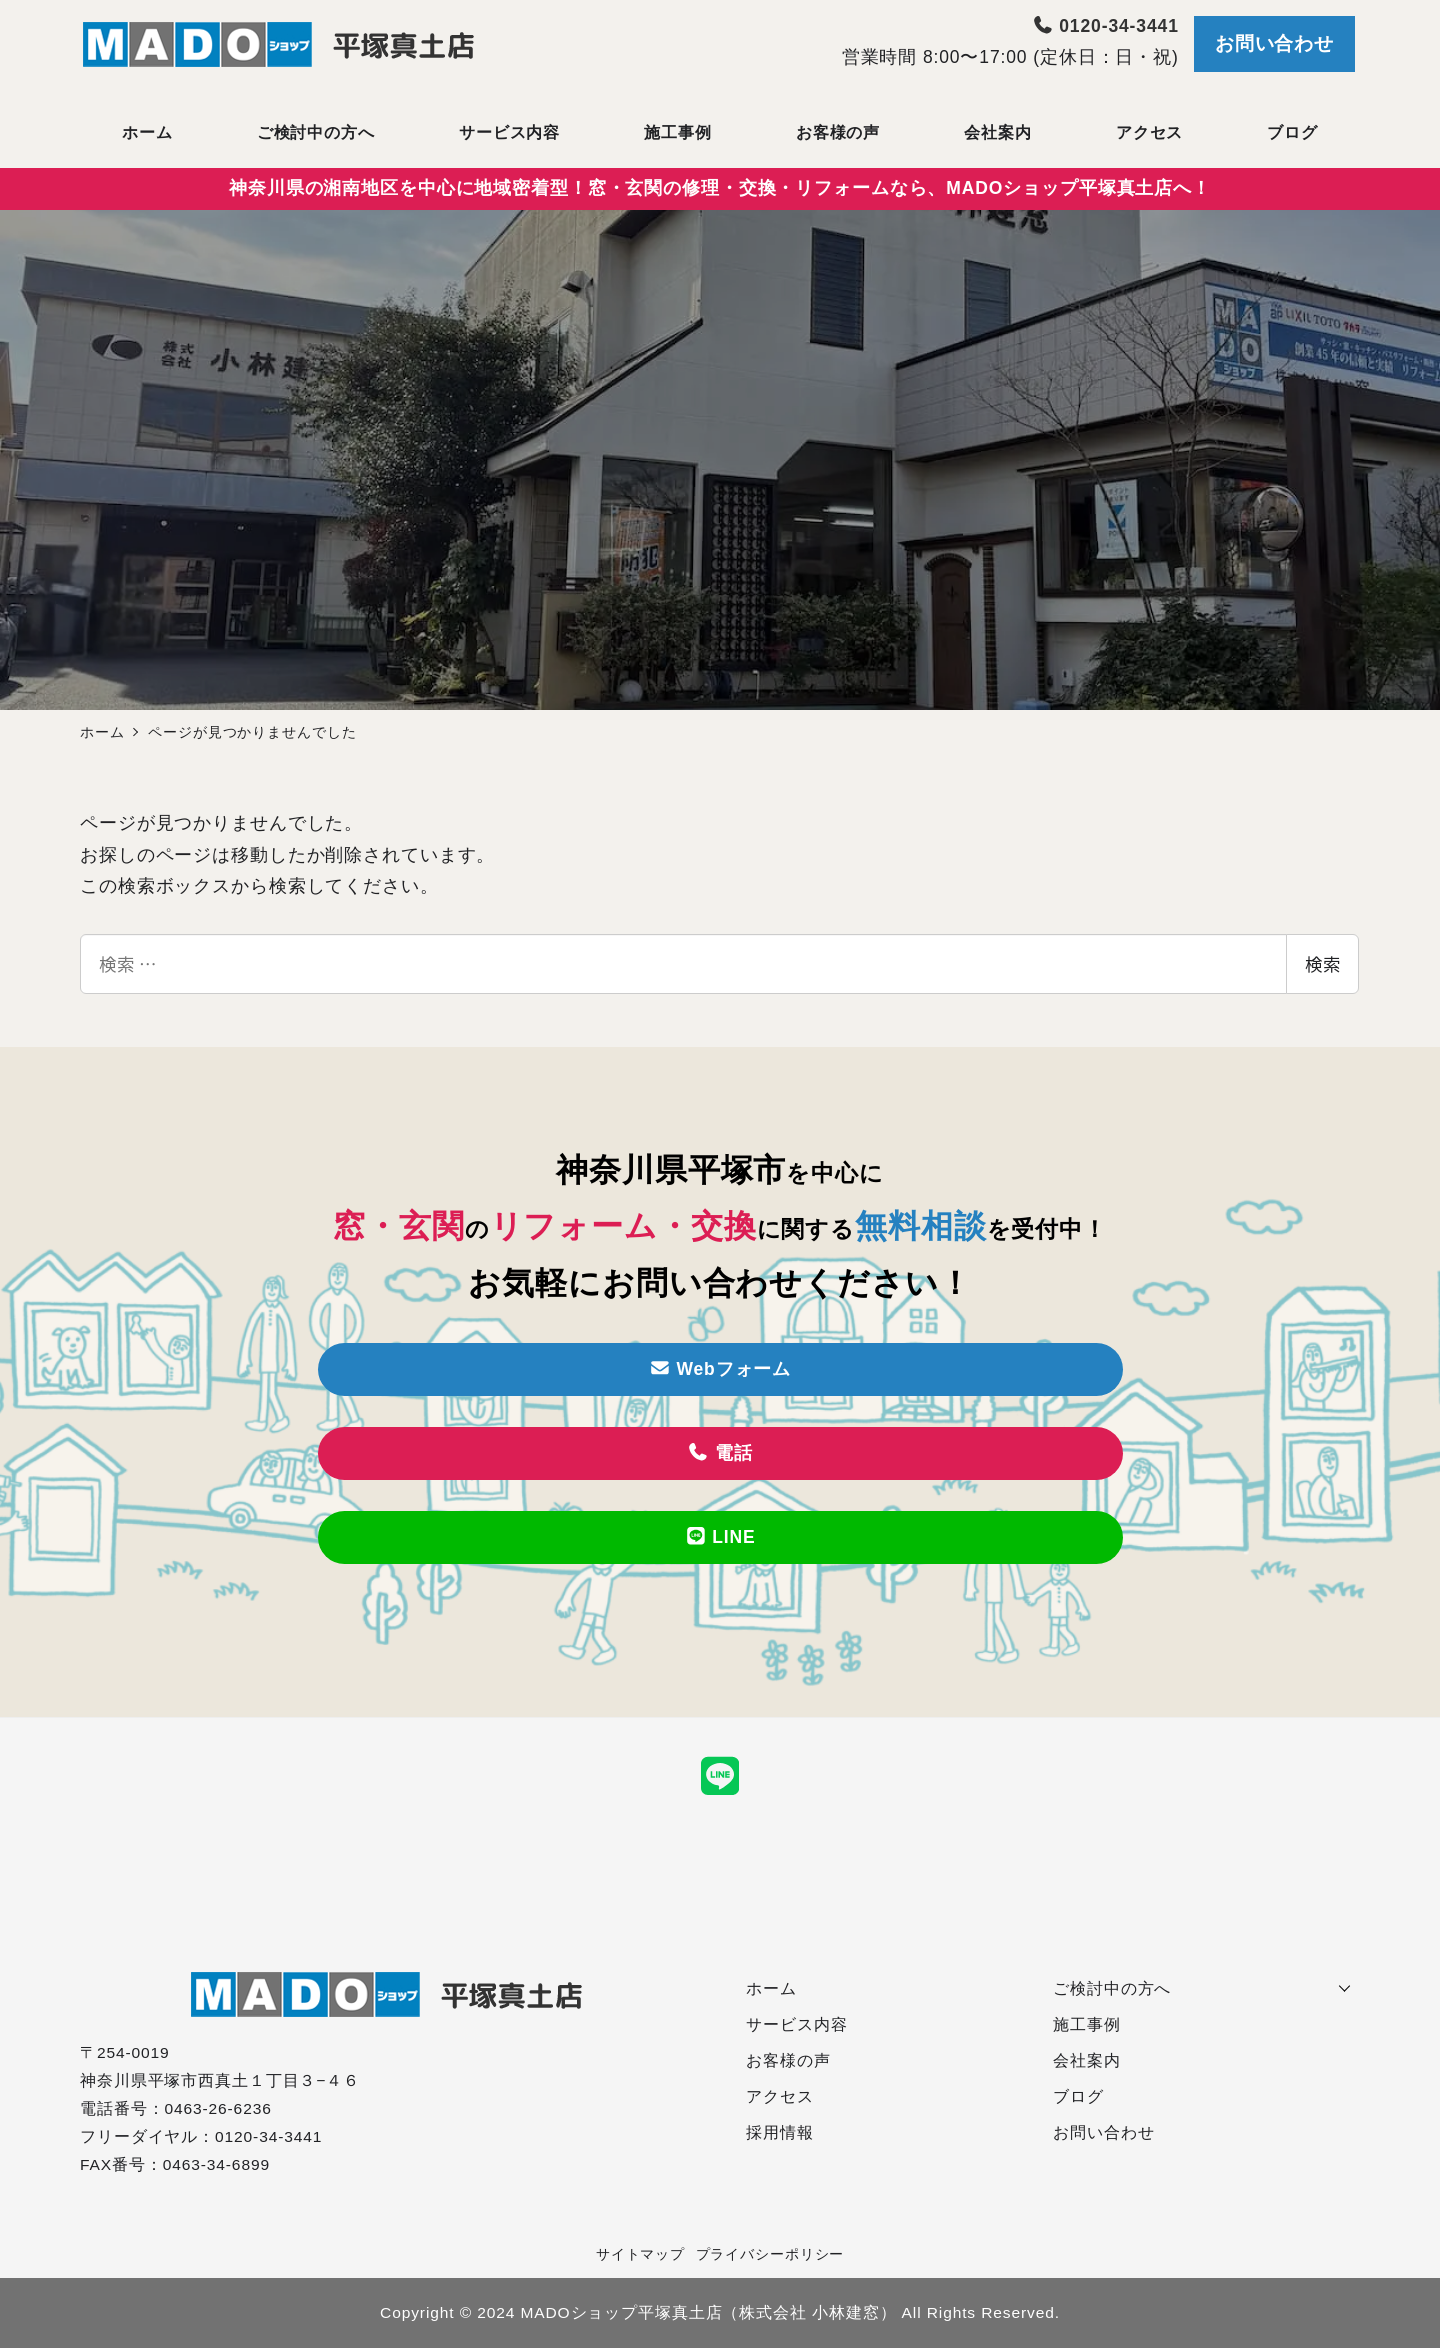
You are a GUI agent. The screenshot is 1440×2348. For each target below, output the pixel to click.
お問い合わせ (1274, 43)
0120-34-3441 (1105, 26)
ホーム (771, 1988)
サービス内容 (796, 2024)
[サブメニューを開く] (1345, 1986)
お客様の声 (788, 2060)
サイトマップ (640, 2254)
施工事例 (1087, 2024)
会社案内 (1087, 2060)
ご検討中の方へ (1112, 1988)
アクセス (780, 2096)
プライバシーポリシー (770, 2254)
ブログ (1078, 2096)
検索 (1323, 963)
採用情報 (780, 2132)
